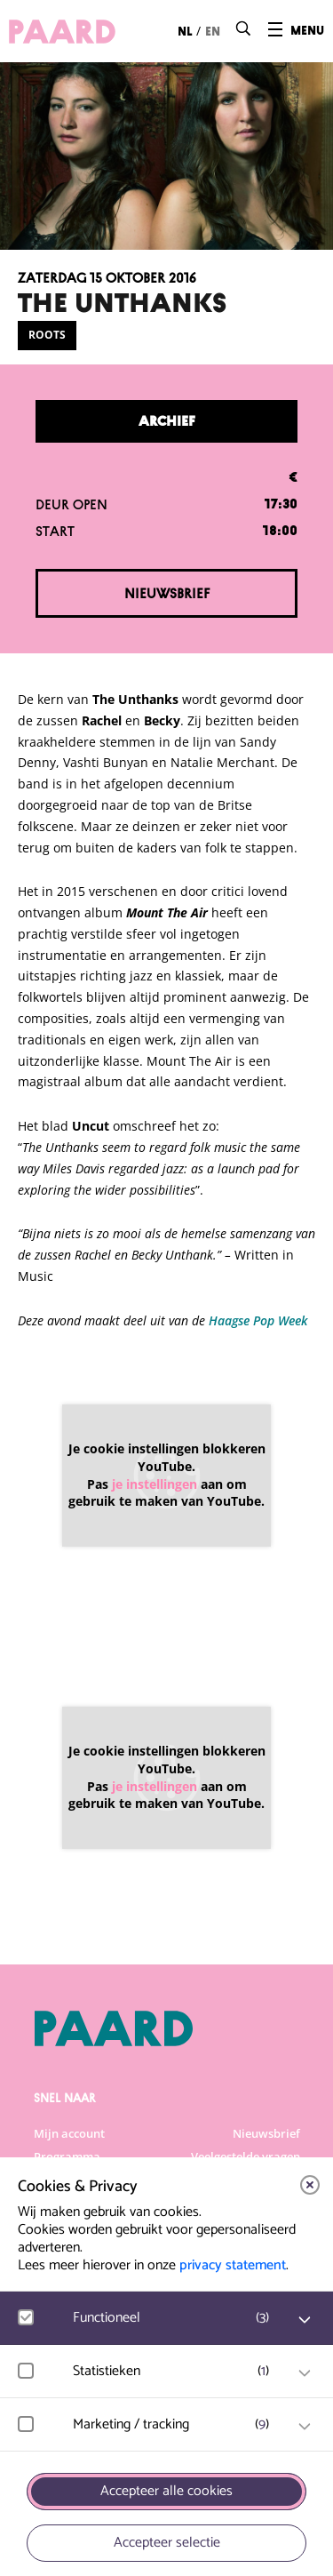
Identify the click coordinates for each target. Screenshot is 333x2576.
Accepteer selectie (167, 2543)
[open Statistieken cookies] (304, 2373)
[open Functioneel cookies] (304, 2320)
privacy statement (232, 2265)
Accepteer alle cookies (166, 2491)
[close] (310, 2185)
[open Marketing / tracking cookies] (304, 2426)
